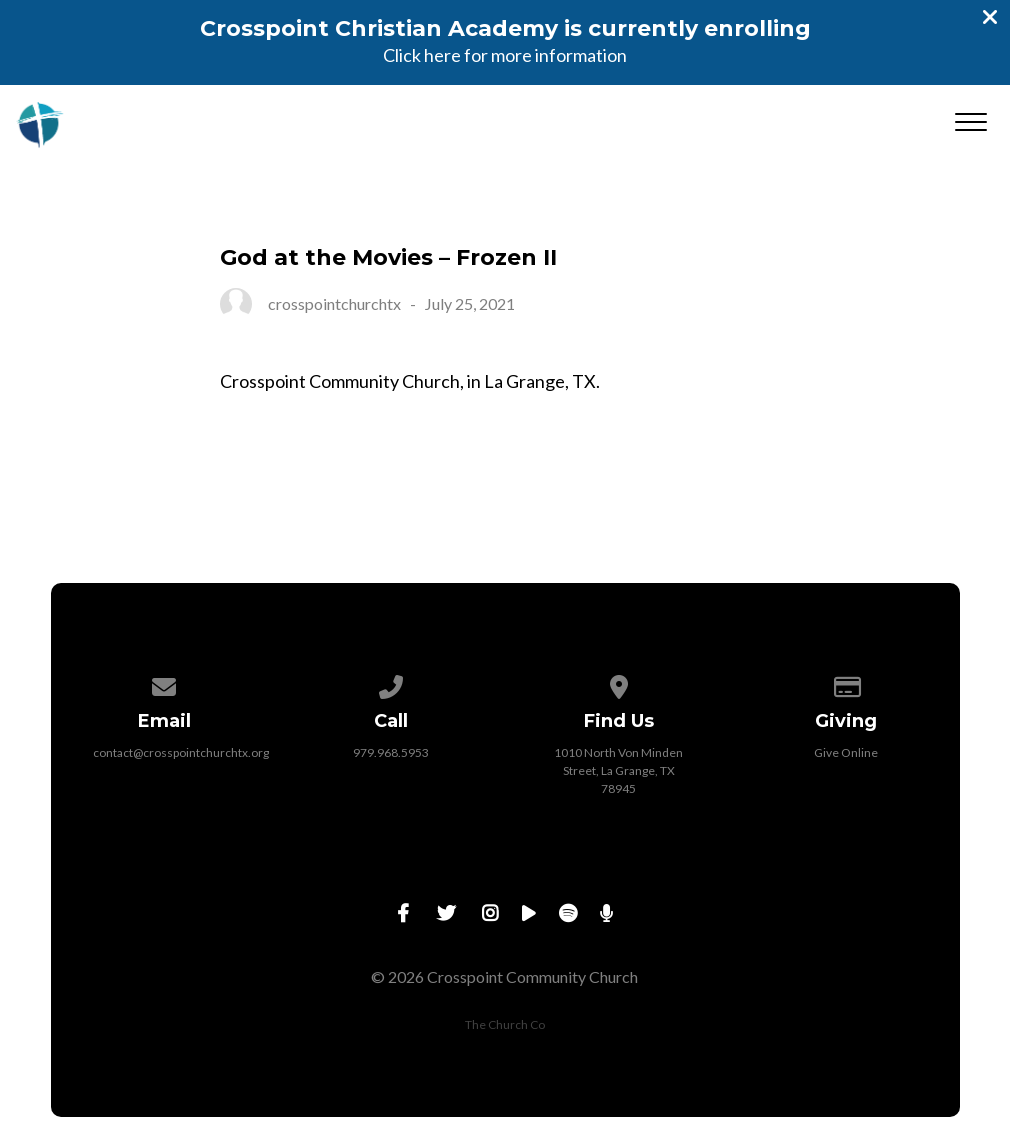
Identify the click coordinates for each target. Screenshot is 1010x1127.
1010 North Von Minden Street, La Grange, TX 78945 (618, 770)
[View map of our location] (619, 683)
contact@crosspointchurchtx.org (181, 752)
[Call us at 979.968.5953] (392, 683)
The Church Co (505, 1024)
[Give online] (846, 683)
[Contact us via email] (164, 683)
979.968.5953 (391, 752)
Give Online (846, 752)
